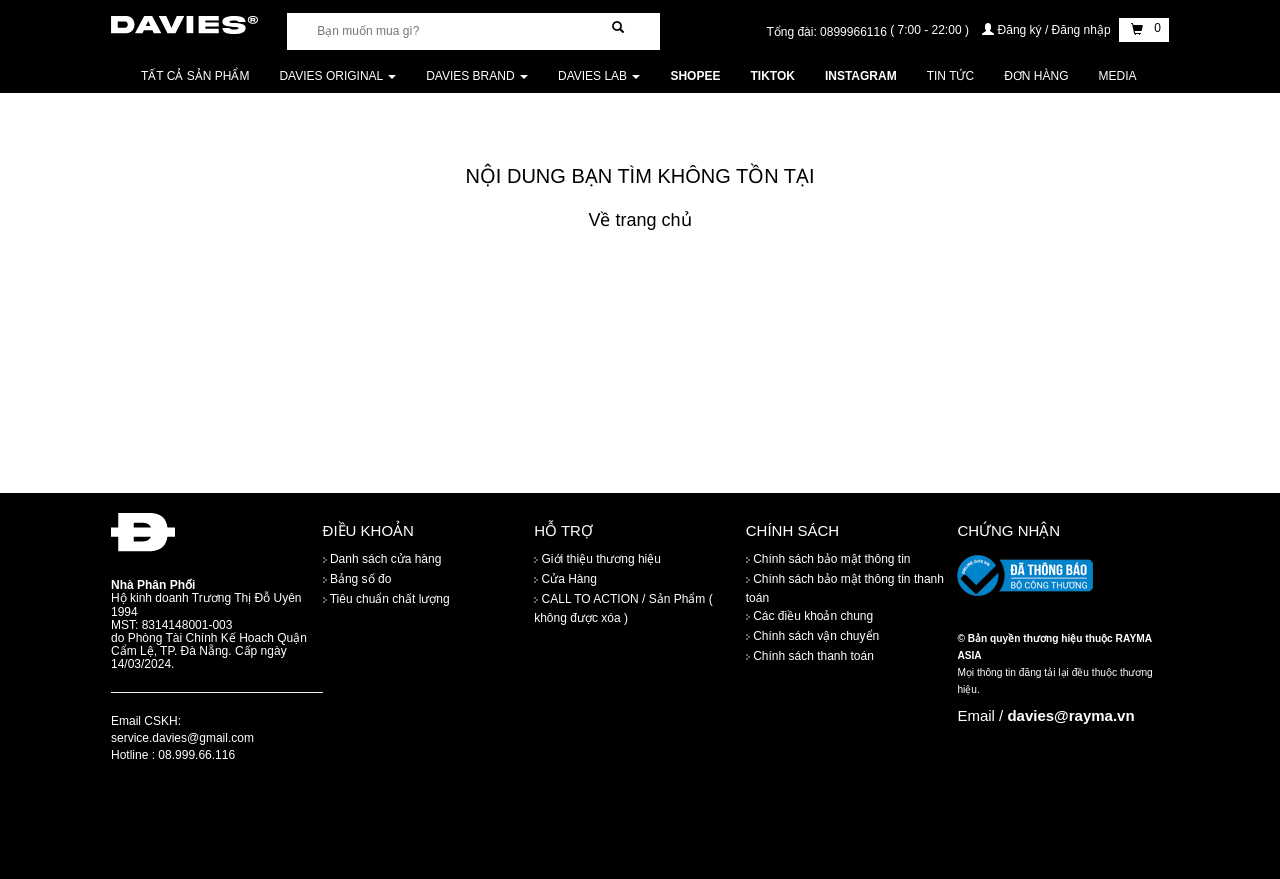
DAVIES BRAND (477, 76)
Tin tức (950, 76)
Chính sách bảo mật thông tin (828, 559)
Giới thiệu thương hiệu (597, 559)
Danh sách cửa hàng (382, 559)
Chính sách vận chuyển (812, 636)
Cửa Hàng (565, 579)
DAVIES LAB (599, 76)
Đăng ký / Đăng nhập (1048, 30)
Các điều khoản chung (809, 616)
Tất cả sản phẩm (195, 76)
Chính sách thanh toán (810, 656)
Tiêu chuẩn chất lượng (386, 599)
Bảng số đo (357, 579)
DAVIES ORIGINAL (337, 76)
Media (1118, 76)
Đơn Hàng (1036, 76)
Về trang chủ (639, 220)
